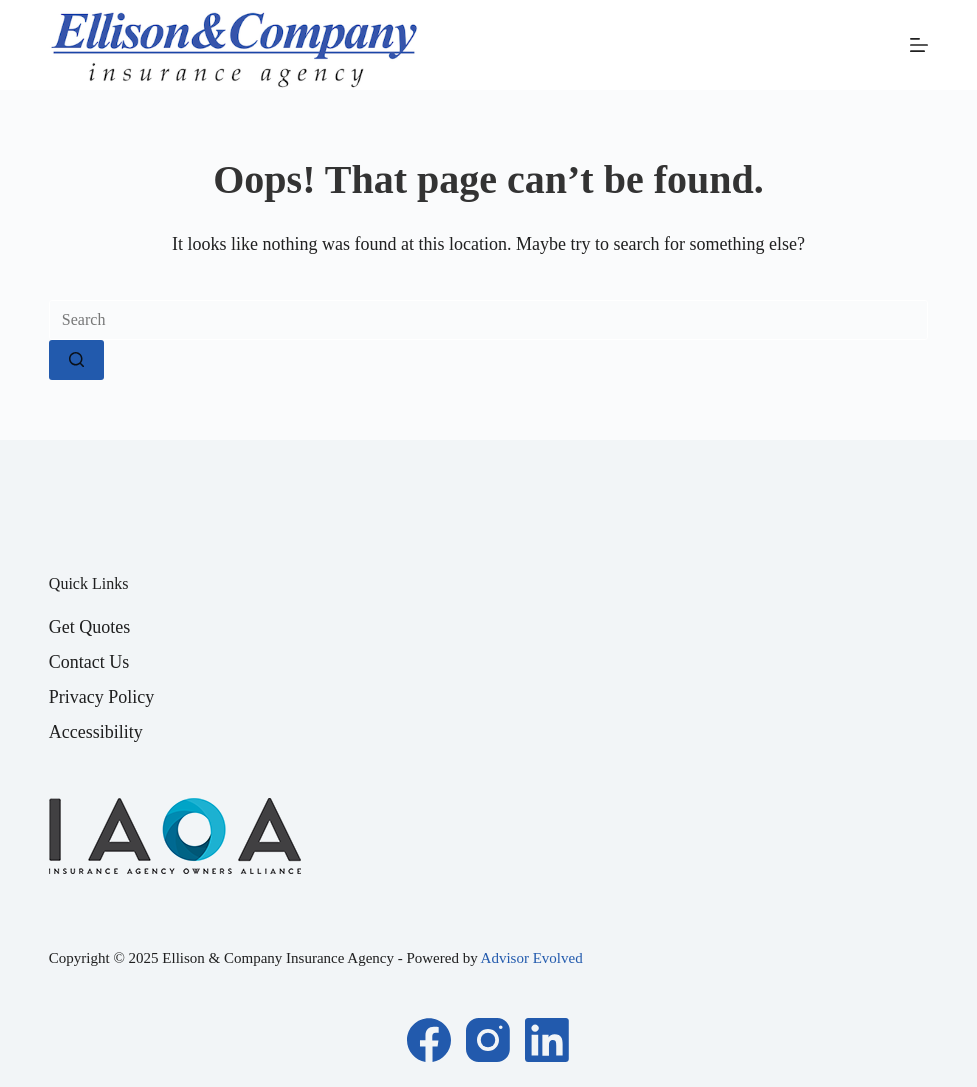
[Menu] (919, 45)
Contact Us (89, 662)
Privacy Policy (102, 697)
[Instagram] (488, 1040)
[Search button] (76, 360)
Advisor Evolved (532, 958)
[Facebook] (429, 1040)
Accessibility (96, 732)
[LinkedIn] (547, 1040)
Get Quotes (89, 627)
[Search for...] (488, 320)
